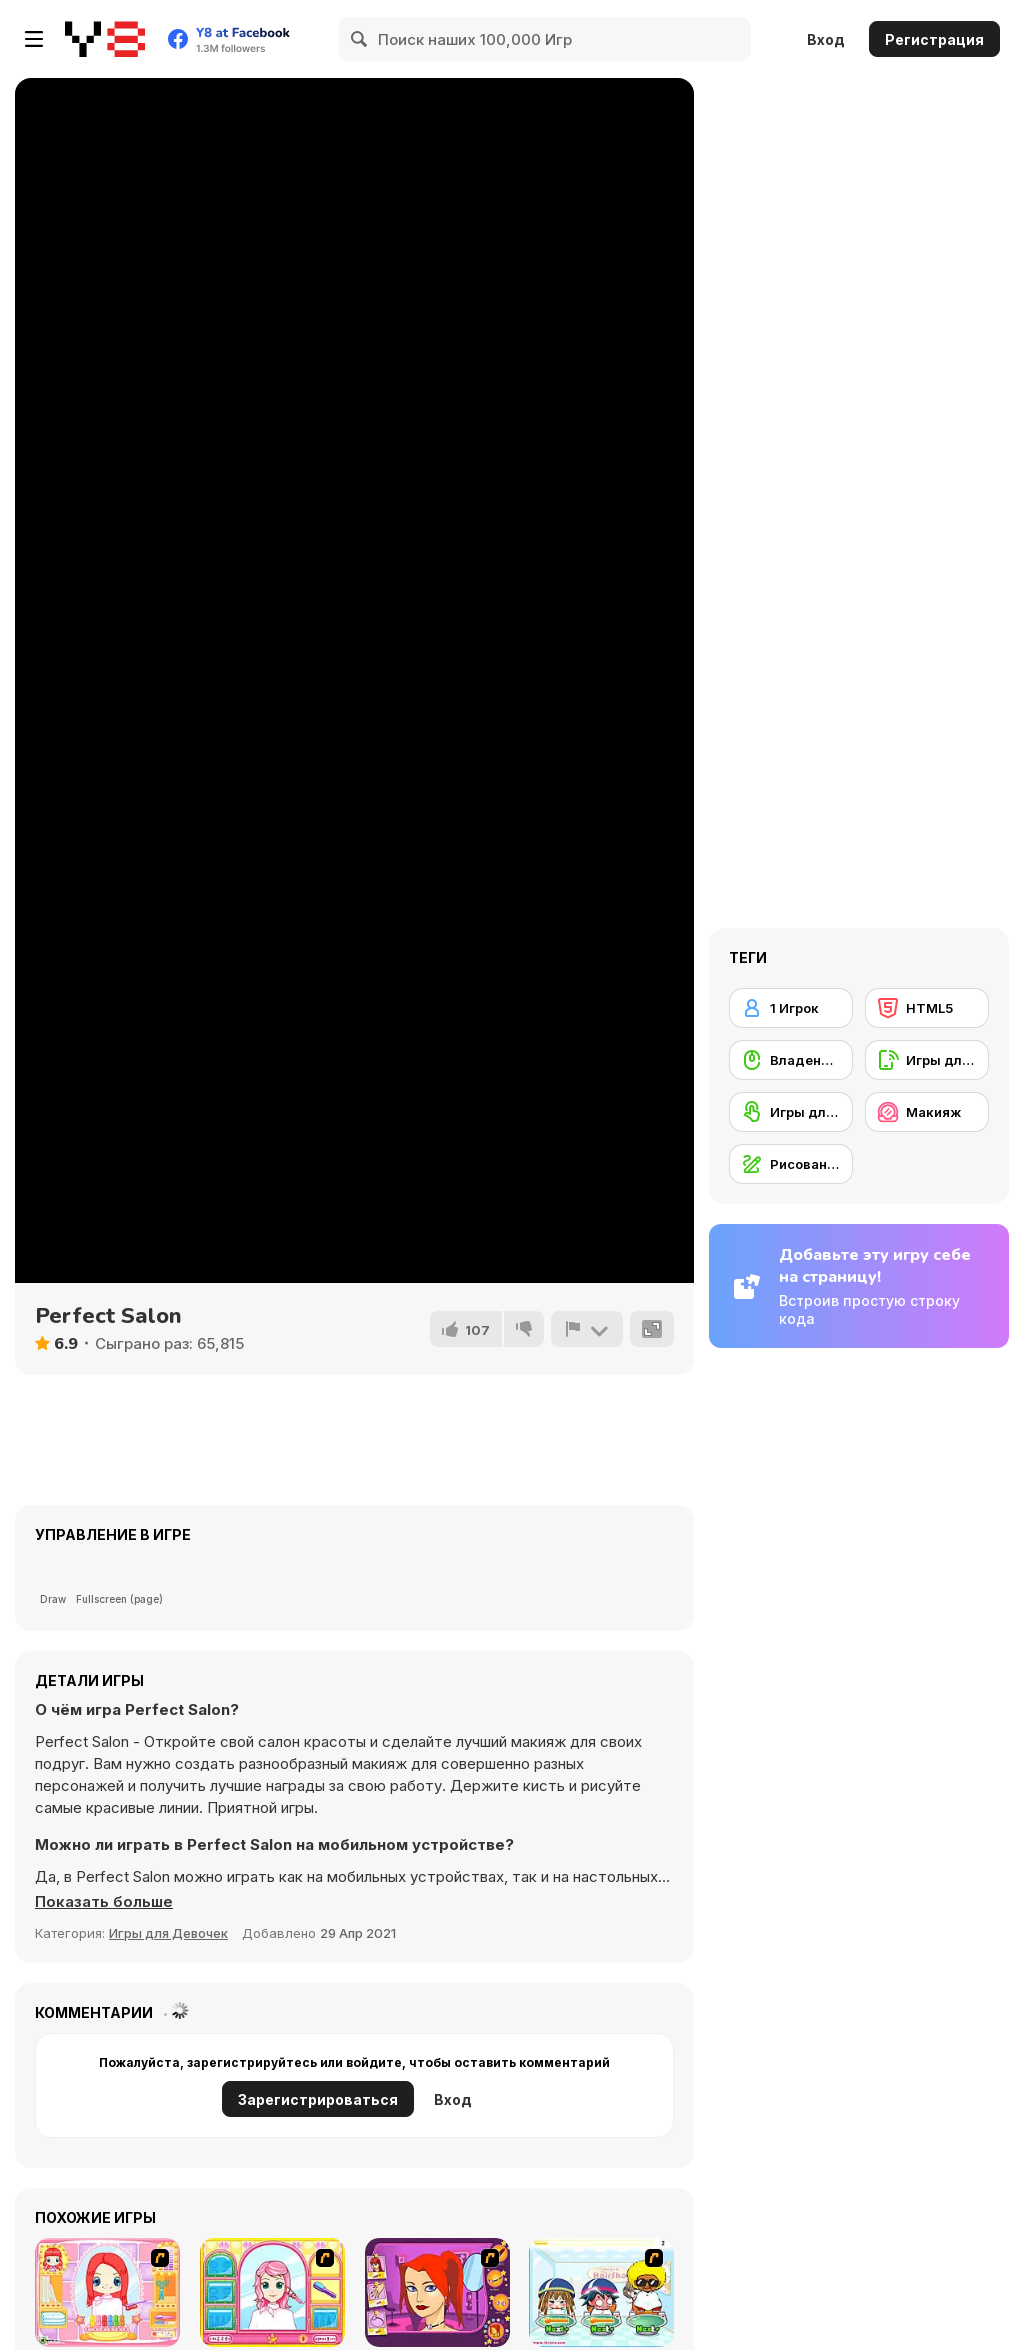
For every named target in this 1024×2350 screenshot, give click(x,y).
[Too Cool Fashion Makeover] (437, 2292)
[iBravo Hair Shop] (601, 2292)
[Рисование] (791, 1164)
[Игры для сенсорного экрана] (791, 1112)
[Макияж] (927, 1112)
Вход (826, 39)
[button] (104, 1902)
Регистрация (934, 39)
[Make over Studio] (272, 2292)
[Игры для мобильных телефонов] (927, 1060)
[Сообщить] (587, 1329)
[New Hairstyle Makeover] (107, 2292)
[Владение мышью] (791, 1060)
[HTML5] (927, 1008)
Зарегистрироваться (318, 2099)
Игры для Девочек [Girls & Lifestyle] (168, 1933)
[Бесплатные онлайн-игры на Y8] (105, 39)
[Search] (360, 39)
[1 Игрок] (791, 1008)
